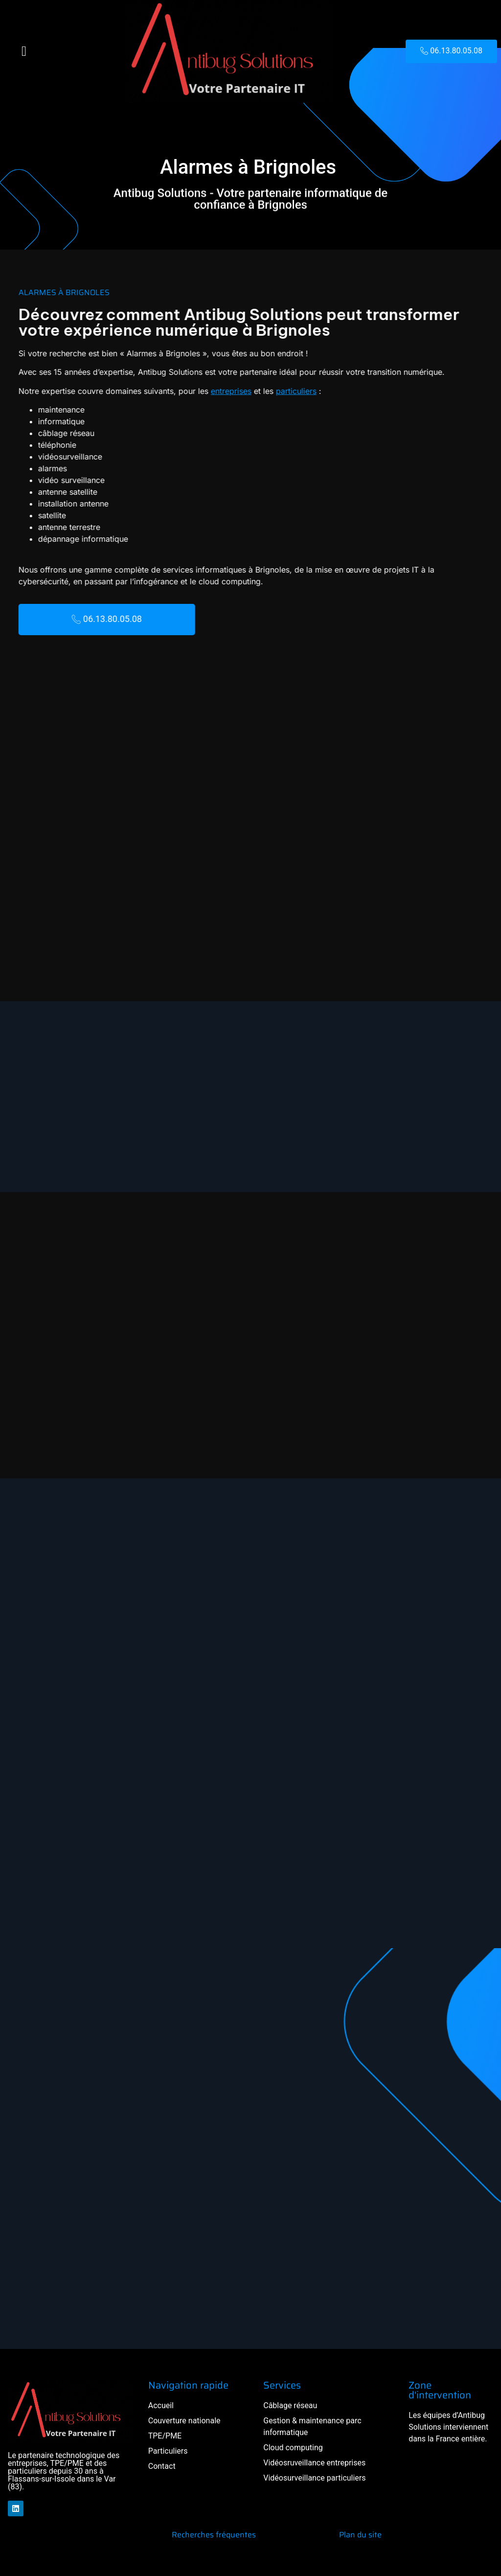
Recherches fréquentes (214, 2535)
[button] (24, 51)
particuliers (249, 391)
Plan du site (360, 2535)
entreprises (184, 391)
